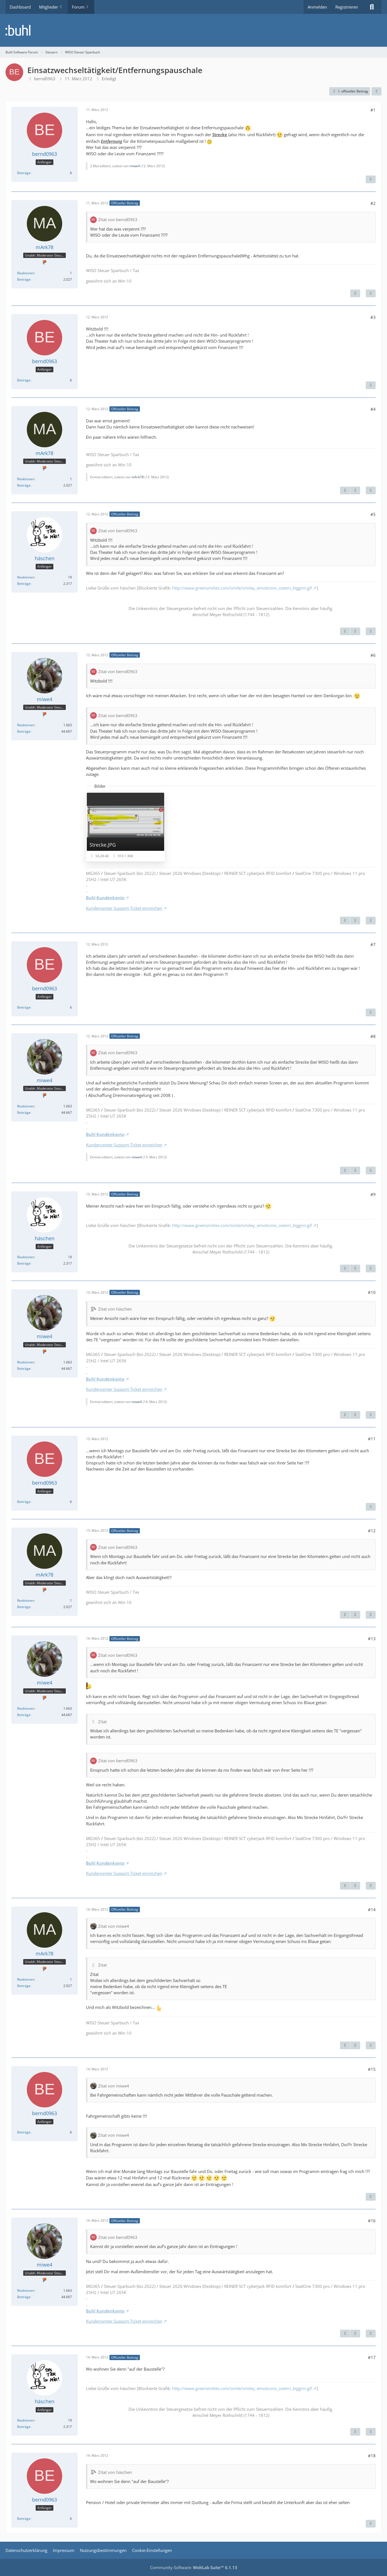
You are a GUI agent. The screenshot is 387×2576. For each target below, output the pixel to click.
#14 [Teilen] (372, 1909)
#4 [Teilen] (373, 409)
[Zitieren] (371, 179)
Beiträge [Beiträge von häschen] (23, 583)
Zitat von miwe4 (113, 1926)
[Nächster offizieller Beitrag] (355, 293)
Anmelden (317, 7)
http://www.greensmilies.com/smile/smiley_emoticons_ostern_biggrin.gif (242, 588)
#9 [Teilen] (373, 1194)
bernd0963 (44, 78)
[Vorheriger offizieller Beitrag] (345, 490)
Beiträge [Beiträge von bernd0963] (23, 172)
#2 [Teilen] (373, 203)
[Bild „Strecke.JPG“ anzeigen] (125, 826)
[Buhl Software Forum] (193, 30)
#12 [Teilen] (372, 1530)
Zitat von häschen (115, 1309)
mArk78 (138, 477)
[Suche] (371, 7)
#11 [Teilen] (372, 1438)
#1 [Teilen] (373, 110)
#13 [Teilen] (372, 1638)
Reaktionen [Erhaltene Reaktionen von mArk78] (25, 273)
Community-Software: (193, 2567)
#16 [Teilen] (372, 2220)
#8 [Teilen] (373, 1036)
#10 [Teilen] (372, 1292)
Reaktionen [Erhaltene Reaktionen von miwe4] (25, 725)
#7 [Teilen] (373, 944)
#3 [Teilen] (373, 317)
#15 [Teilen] (372, 2069)
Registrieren (346, 7)
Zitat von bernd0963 (117, 219)
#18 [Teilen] (372, 2455)
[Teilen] (376, 91)
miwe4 (135, 166)
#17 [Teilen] (372, 2357)
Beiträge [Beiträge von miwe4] (23, 731)
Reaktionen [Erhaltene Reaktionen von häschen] (25, 577)
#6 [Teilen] (373, 655)
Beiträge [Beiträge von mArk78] (23, 279)
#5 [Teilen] (373, 514)
